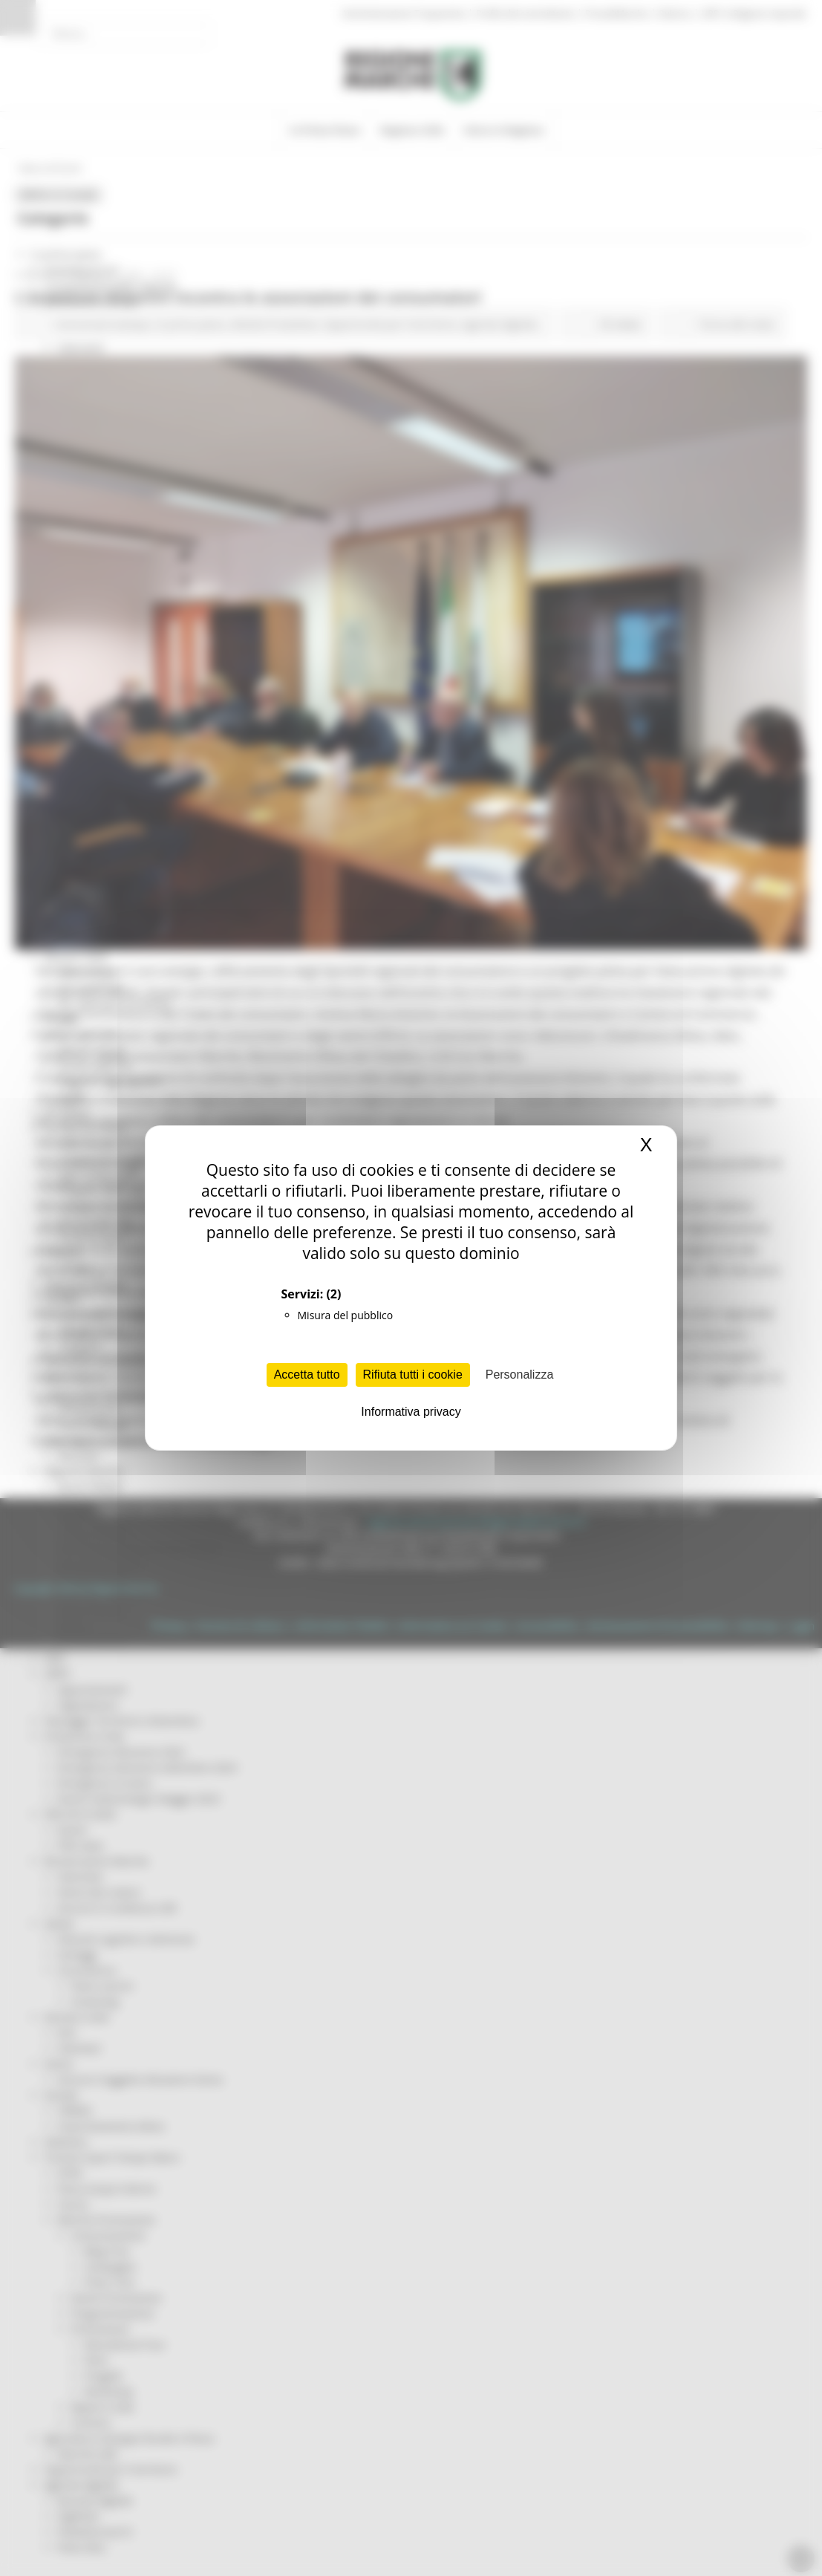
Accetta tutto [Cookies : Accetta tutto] (307, 1374)
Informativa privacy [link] (410, 1411)
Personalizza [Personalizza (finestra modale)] (520, 1374)
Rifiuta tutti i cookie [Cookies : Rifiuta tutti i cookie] (413, 1374)
